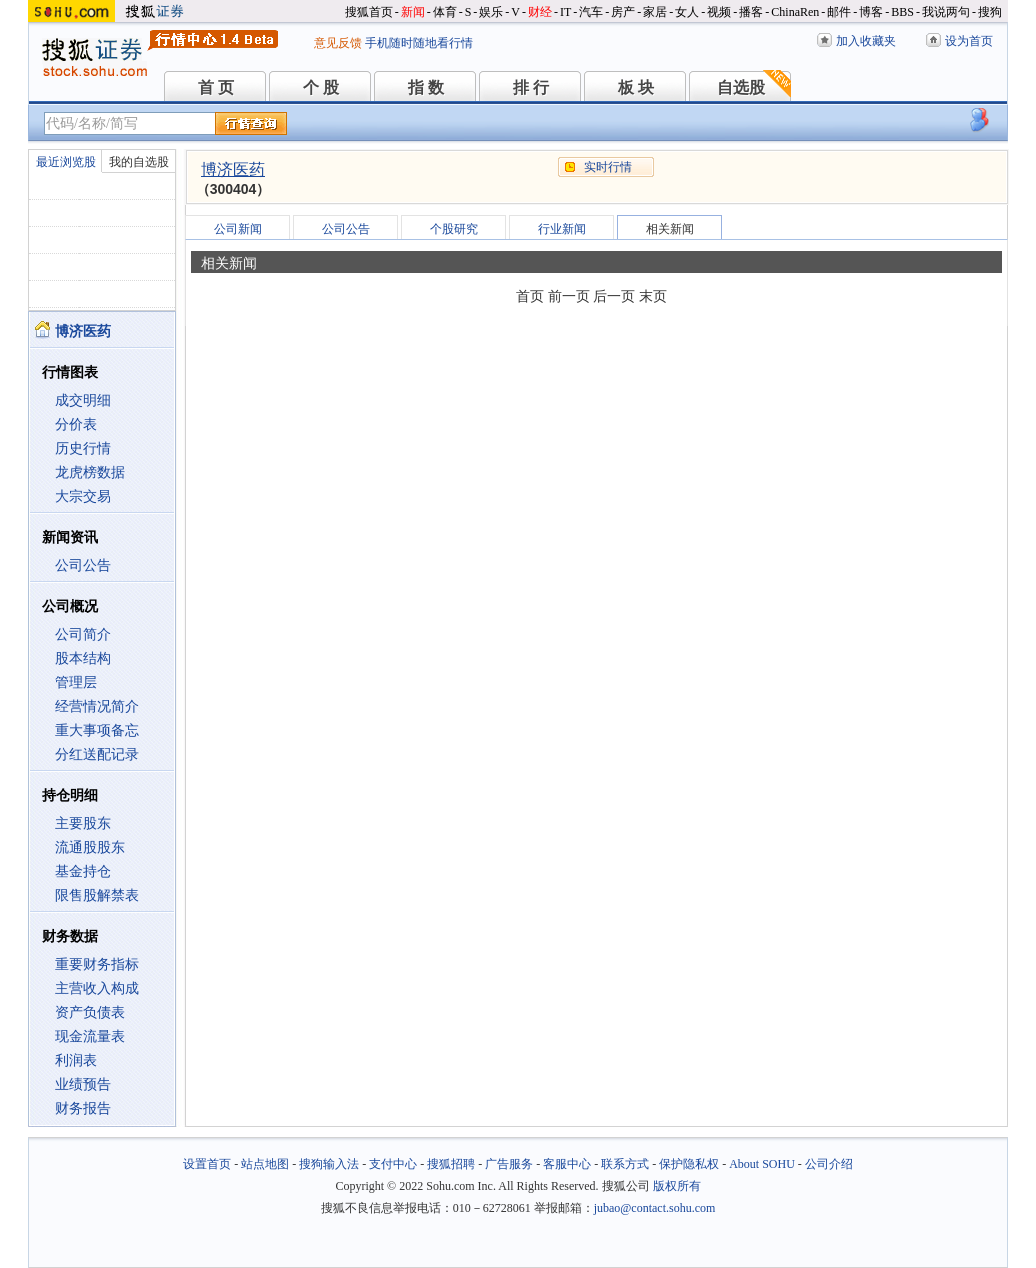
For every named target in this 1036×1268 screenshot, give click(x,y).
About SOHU (762, 1164)
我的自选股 (139, 162)
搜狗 (990, 12)
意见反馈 (338, 43)
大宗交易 (83, 496)
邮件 (839, 12)
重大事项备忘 (97, 730)
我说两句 (946, 12)
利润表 (76, 1060)
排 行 (531, 87)
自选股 (741, 87)
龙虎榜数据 (90, 472)
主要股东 (83, 823)
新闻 (413, 12)
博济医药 (233, 169)
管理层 (76, 682)
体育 (445, 12)
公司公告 (83, 565)
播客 (751, 12)
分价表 (76, 424)
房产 (623, 12)
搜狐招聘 (451, 1164)
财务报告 (83, 1108)
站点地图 (265, 1164)
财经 (540, 12)
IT (565, 12)
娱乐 (491, 12)
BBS (902, 12)
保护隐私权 (689, 1164)
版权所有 (677, 1186)
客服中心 (567, 1164)
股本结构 (83, 658)
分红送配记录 (97, 754)
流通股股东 (90, 847)
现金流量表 (90, 1036)
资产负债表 (90, 1012)
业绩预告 (83, 1084)
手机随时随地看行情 (419, 43)
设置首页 (207, 1164)
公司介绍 (829, 1164)
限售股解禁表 (97, 895)
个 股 (321, 87)
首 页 (216, 87)
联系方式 (625, 1164)
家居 (655, 12)
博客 (871, 12)
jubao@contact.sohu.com (655, 1208)
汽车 (591, 12)
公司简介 (83, 634)
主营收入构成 (97, 988)
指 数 (426, 87)
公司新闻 (238, 229)
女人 (687, 12)
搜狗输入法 (329, 1164)
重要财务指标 (97, 964)
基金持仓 (83, 871)
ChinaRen (795, 12)
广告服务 (509, 1164)
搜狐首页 (369, 12)
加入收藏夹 (866, 41)
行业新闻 (562, 229)
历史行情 (83, 448)
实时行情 (608, 167)
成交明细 (83, 400)
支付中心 (393, 1164)
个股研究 (454, 229)
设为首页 (969, 41)
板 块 (636, 87)
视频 (719, 12)
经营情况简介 (97, 706)
